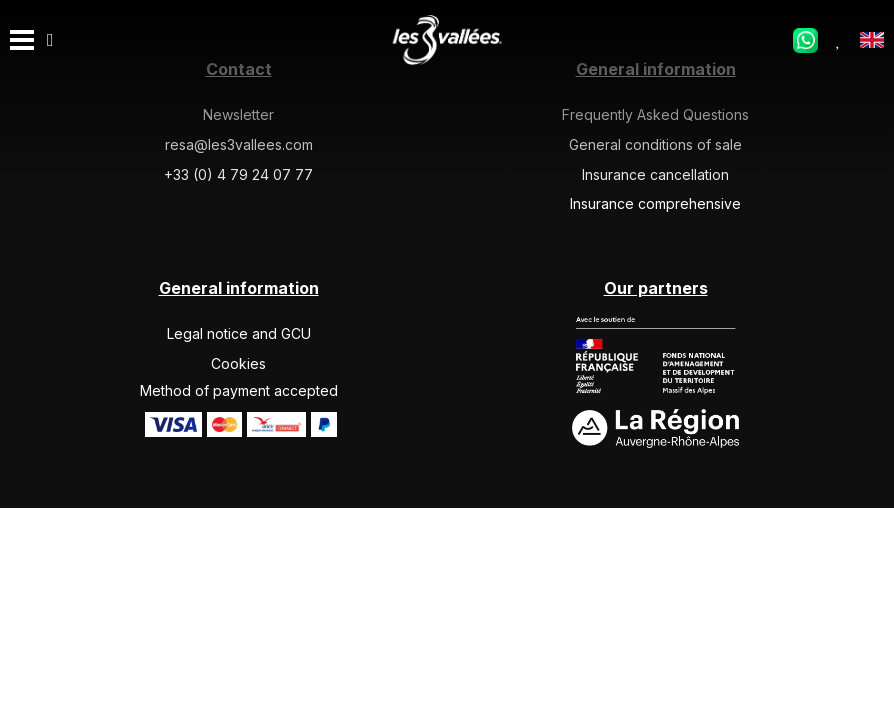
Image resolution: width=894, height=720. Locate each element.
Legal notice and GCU (239, 333)
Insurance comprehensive (655, 203)
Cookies (238, 363)
